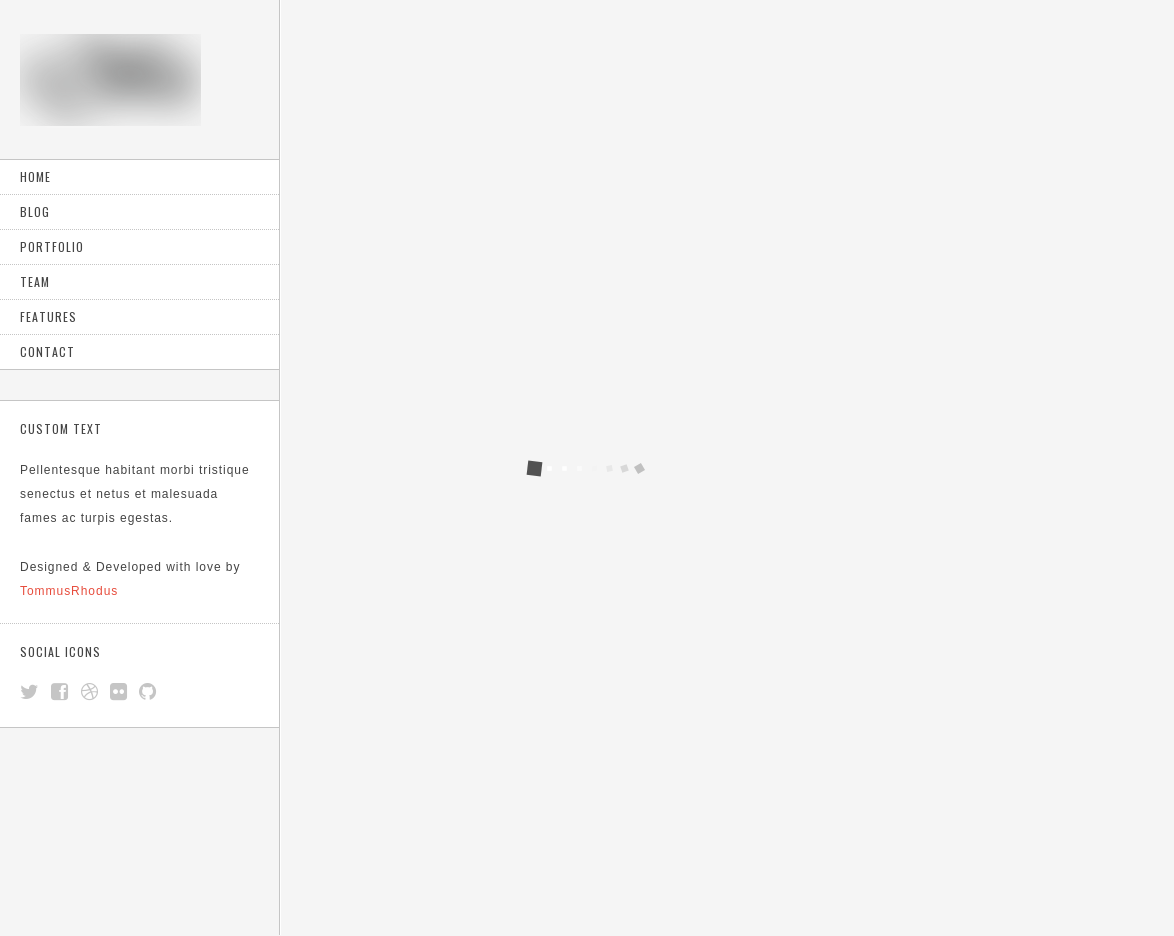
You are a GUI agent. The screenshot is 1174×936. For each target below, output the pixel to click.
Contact (47, 351)
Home (35, 176)
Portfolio (52, 246)
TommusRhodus (69, 591)
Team (35, 281)
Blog (35, 211)
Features (48, 316)
